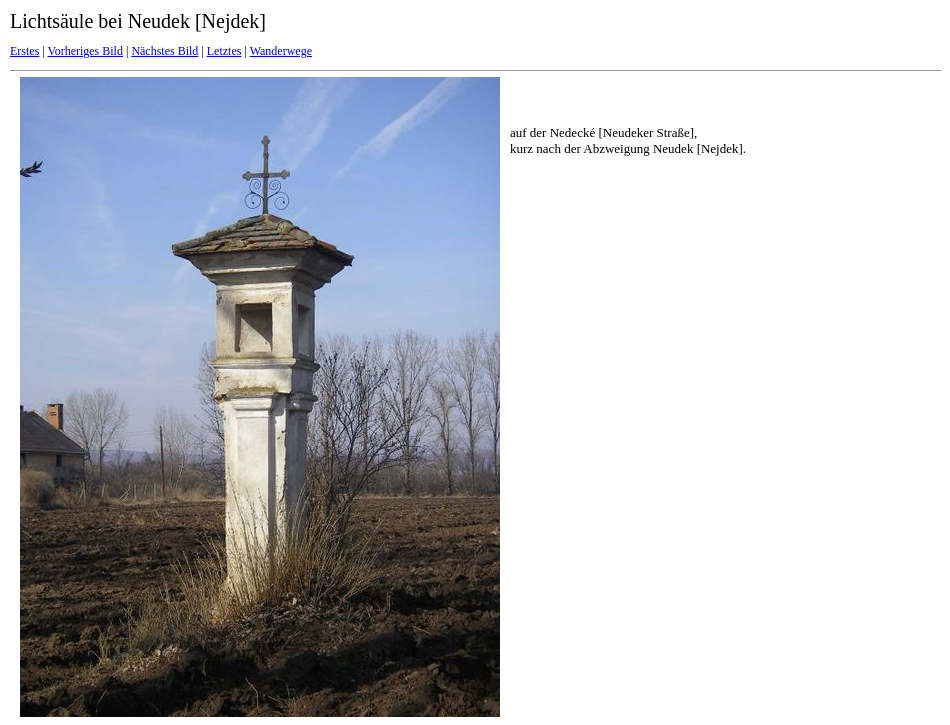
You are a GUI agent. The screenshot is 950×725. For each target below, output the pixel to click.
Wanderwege (281, 51)
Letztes (224, 51)
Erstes (24, 51)
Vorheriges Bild (85, 51)
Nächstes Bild (164, 51)
